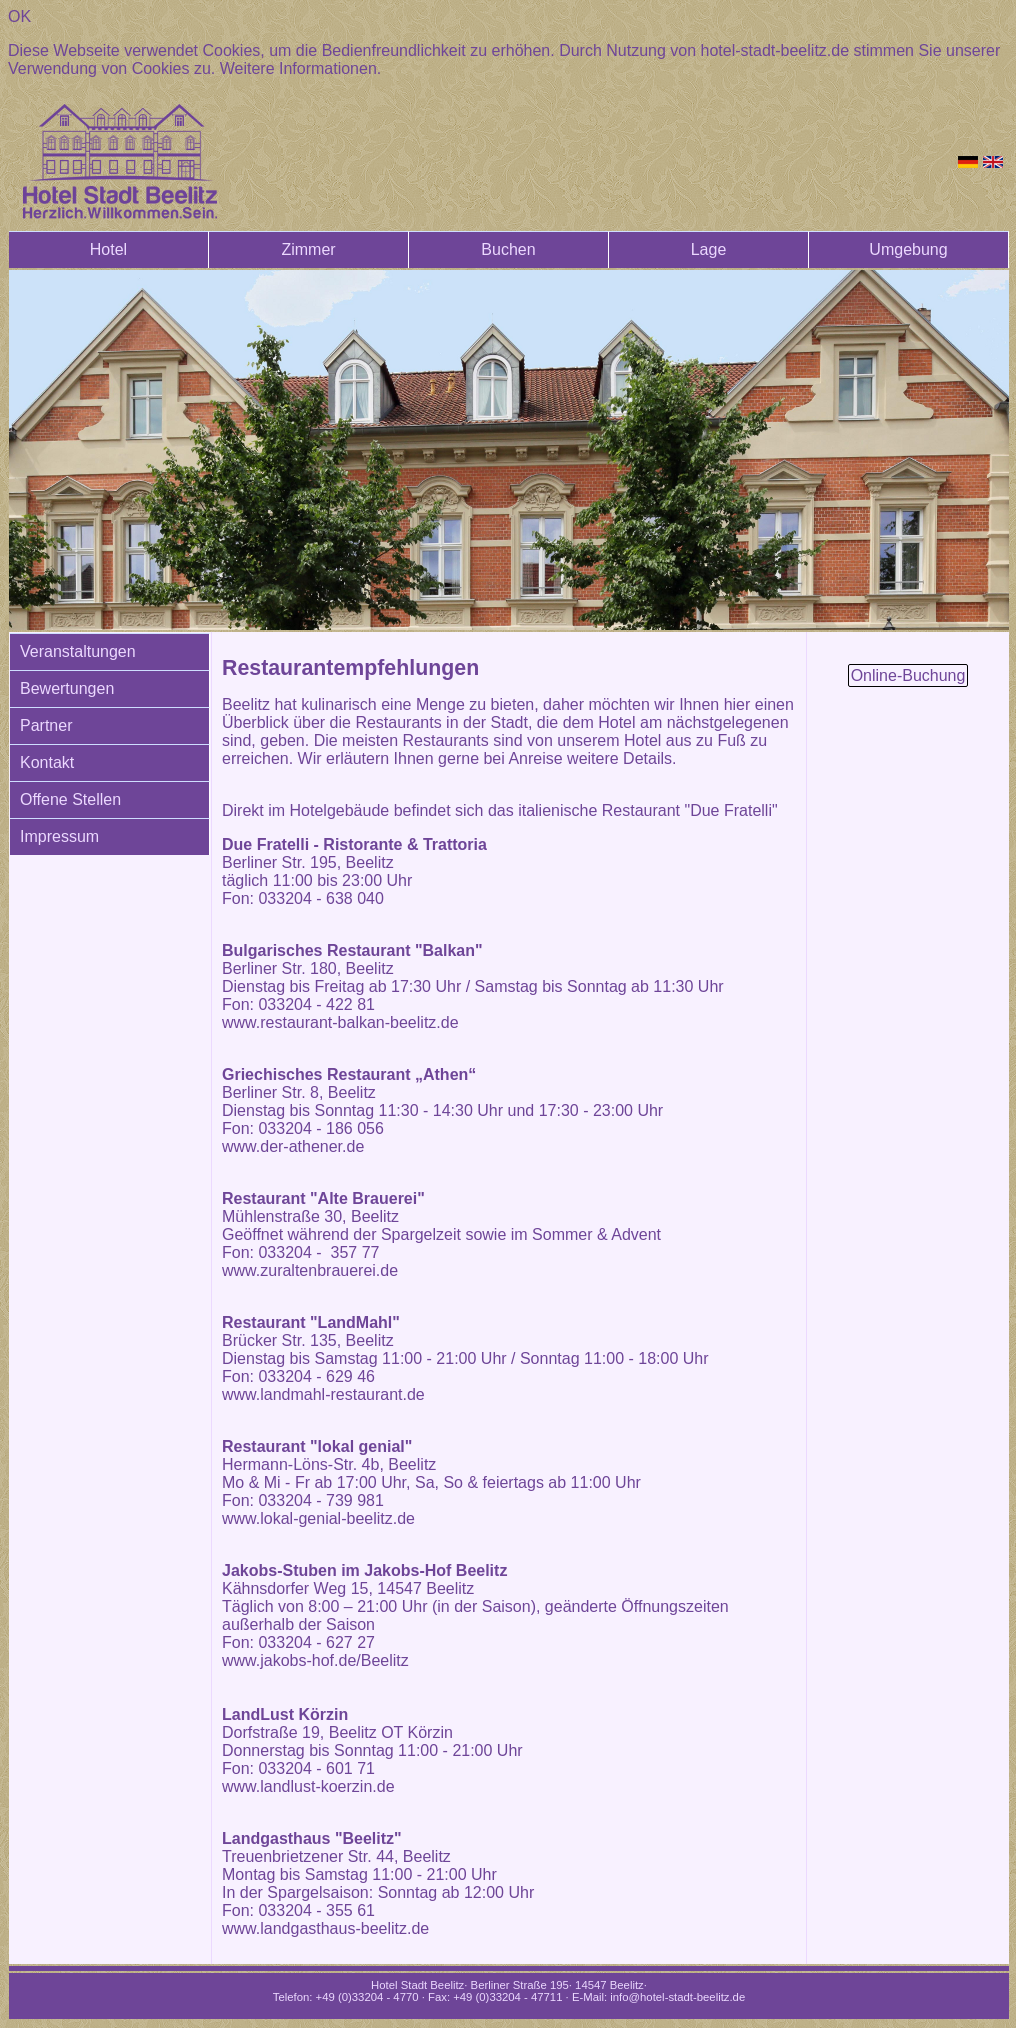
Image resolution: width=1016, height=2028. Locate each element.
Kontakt (47, 762)
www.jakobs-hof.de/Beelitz (315, 1660)
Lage (709, 249)
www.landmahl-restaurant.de (323, 1394)
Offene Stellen (70, 799)
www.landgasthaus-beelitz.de (325, 1928)
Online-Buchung (908, 675)
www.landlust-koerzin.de (308, 1786)
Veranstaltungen (78, 651)
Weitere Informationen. (301, 68)
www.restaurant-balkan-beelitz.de (340, 1022)
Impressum (59, 836)
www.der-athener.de (293, 1146)
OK (19, 16)
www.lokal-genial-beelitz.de (318, 1518)
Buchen (508, 249)
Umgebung (908, 249)
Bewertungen (67, 688)
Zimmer (308, 249)
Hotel (108, 249)
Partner (46, 725)
